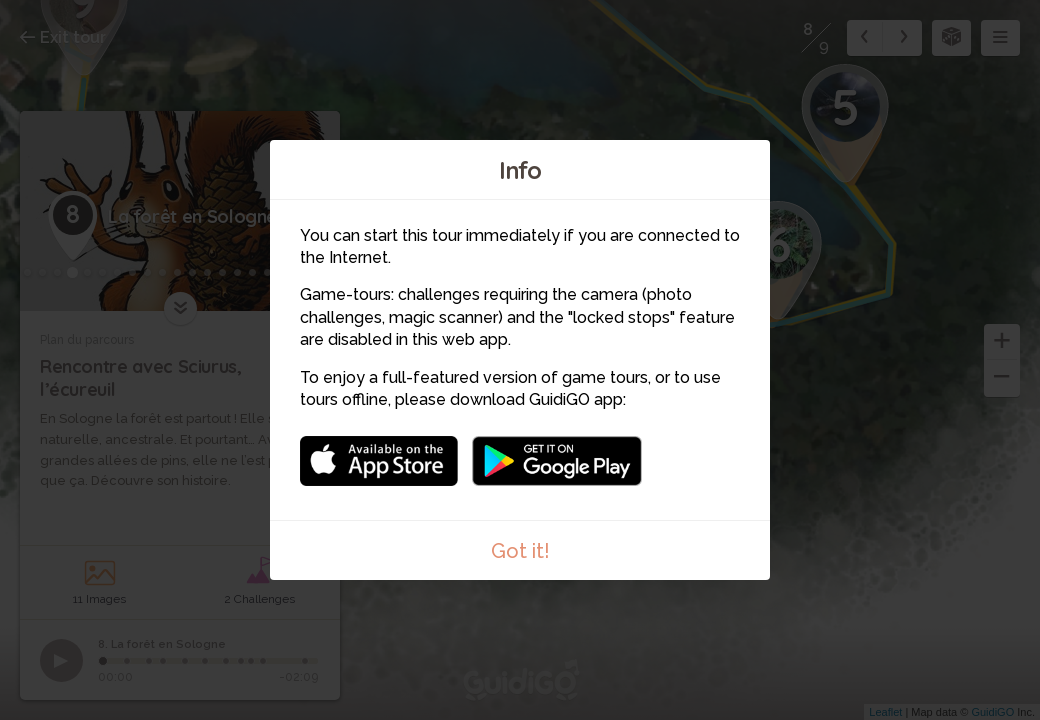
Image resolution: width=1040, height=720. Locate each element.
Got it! (520, 551)
